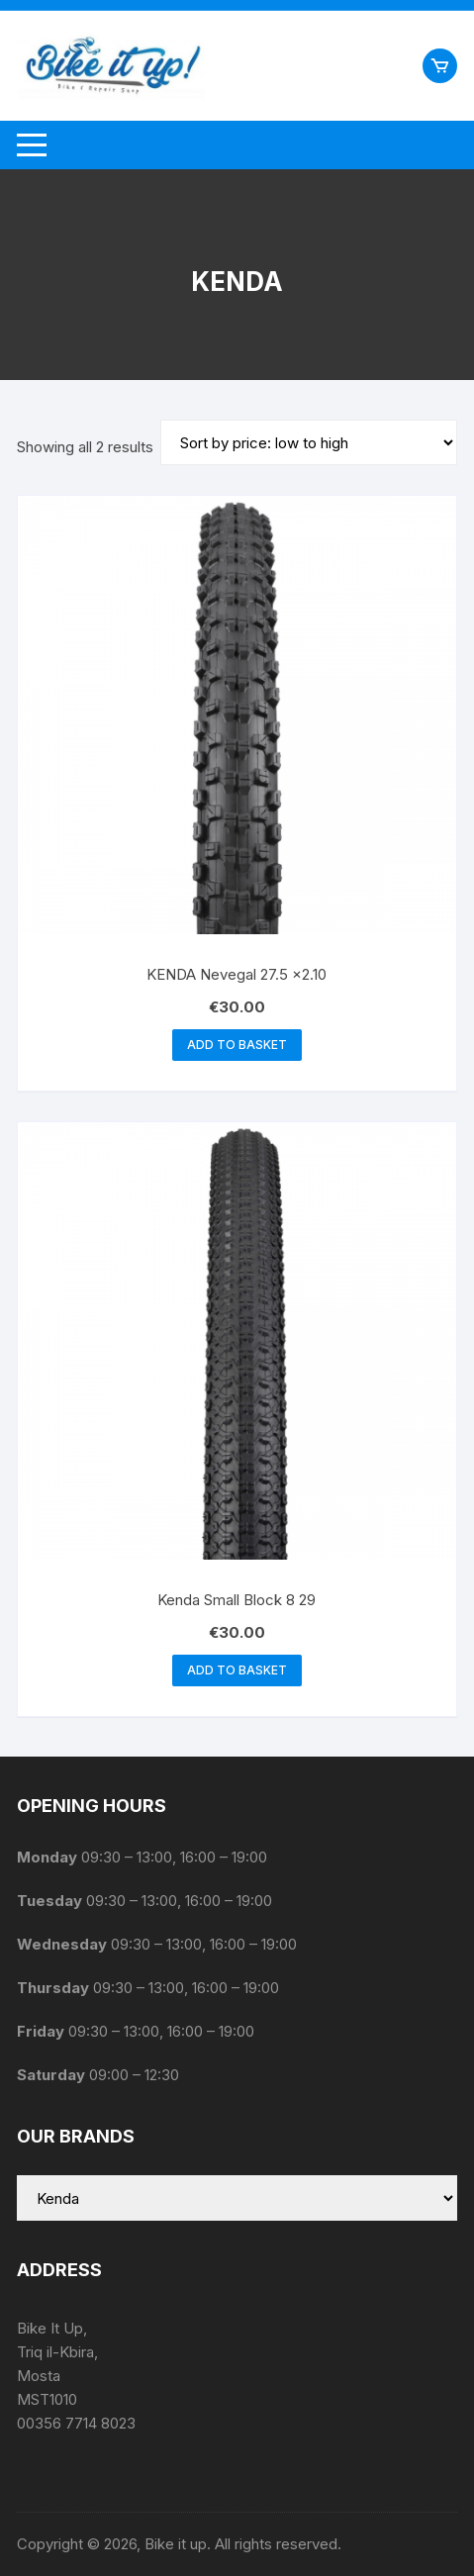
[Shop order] (308, 442)
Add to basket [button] (237, 1044)
